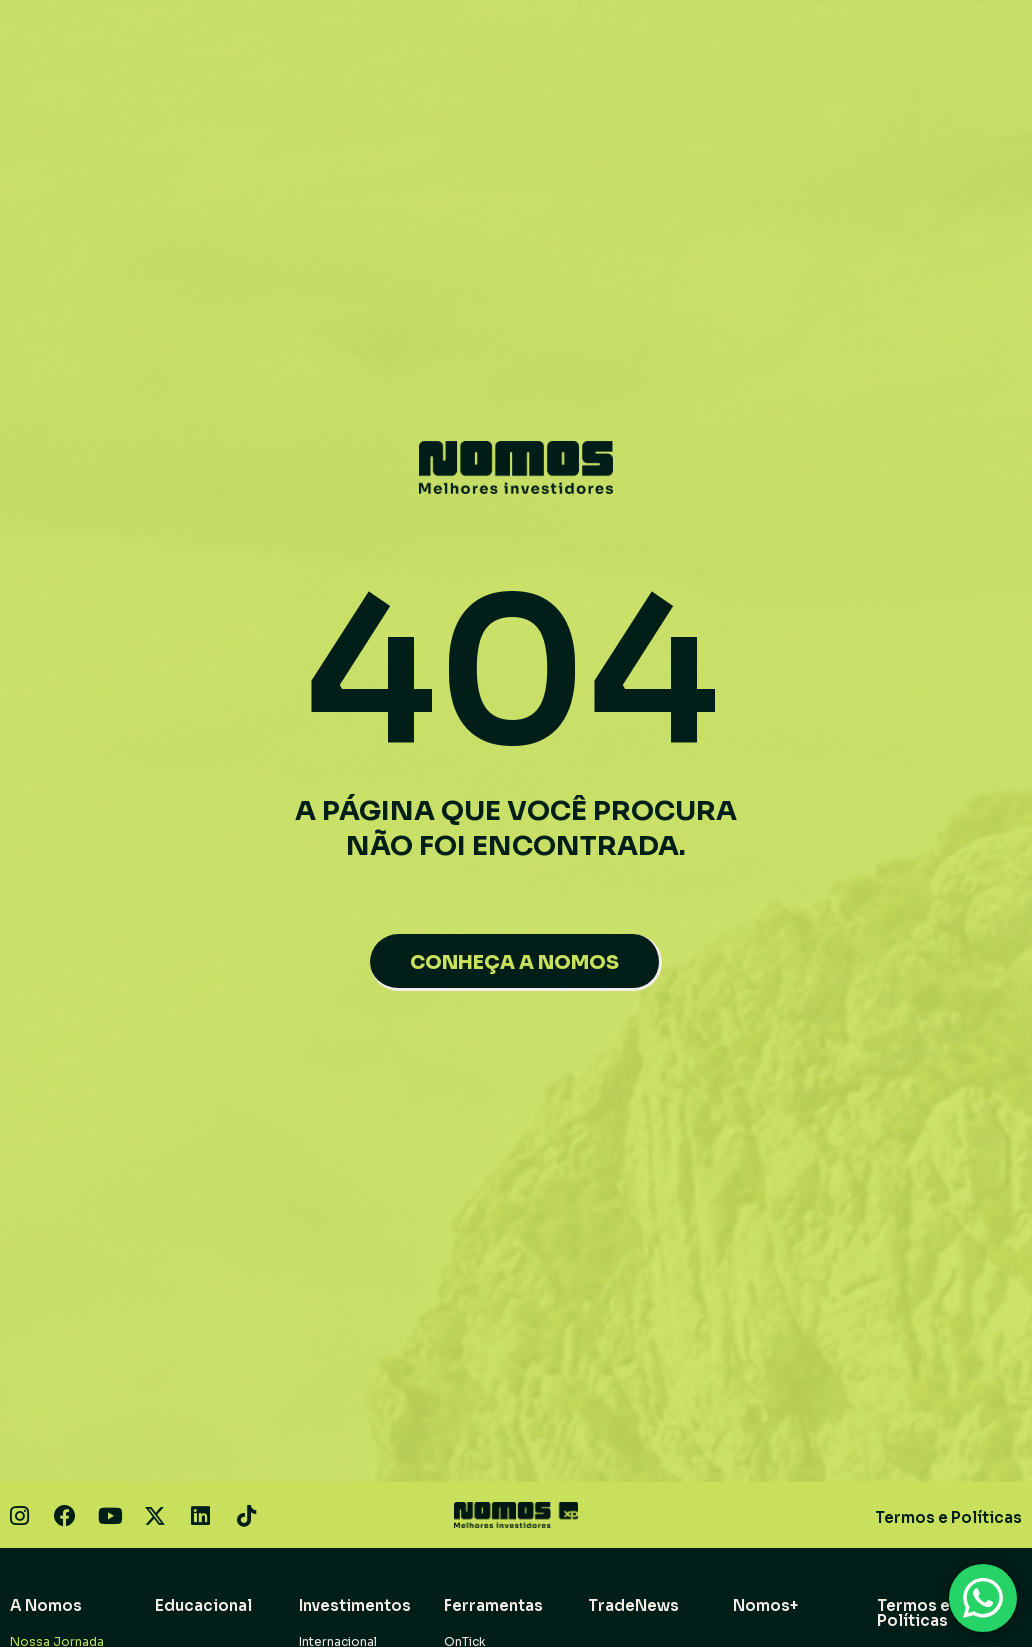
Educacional (203, 1605)
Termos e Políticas (948, 1517)
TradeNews (633, 1605)
